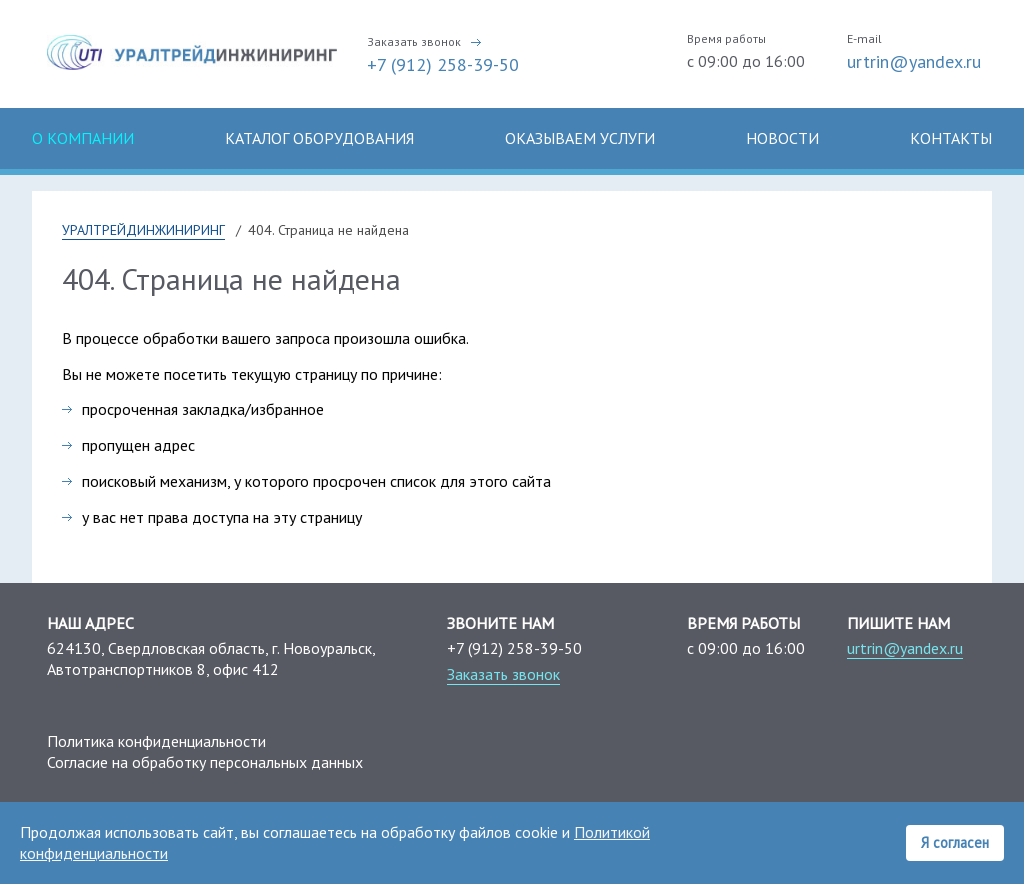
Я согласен (955, 842)
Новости (782, 138)
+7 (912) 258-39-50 (443, 64)
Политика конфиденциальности (156, 741)
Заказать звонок (414, 42)
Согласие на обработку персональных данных (205, 762)
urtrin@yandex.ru (914, 61)
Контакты (951, 138)
